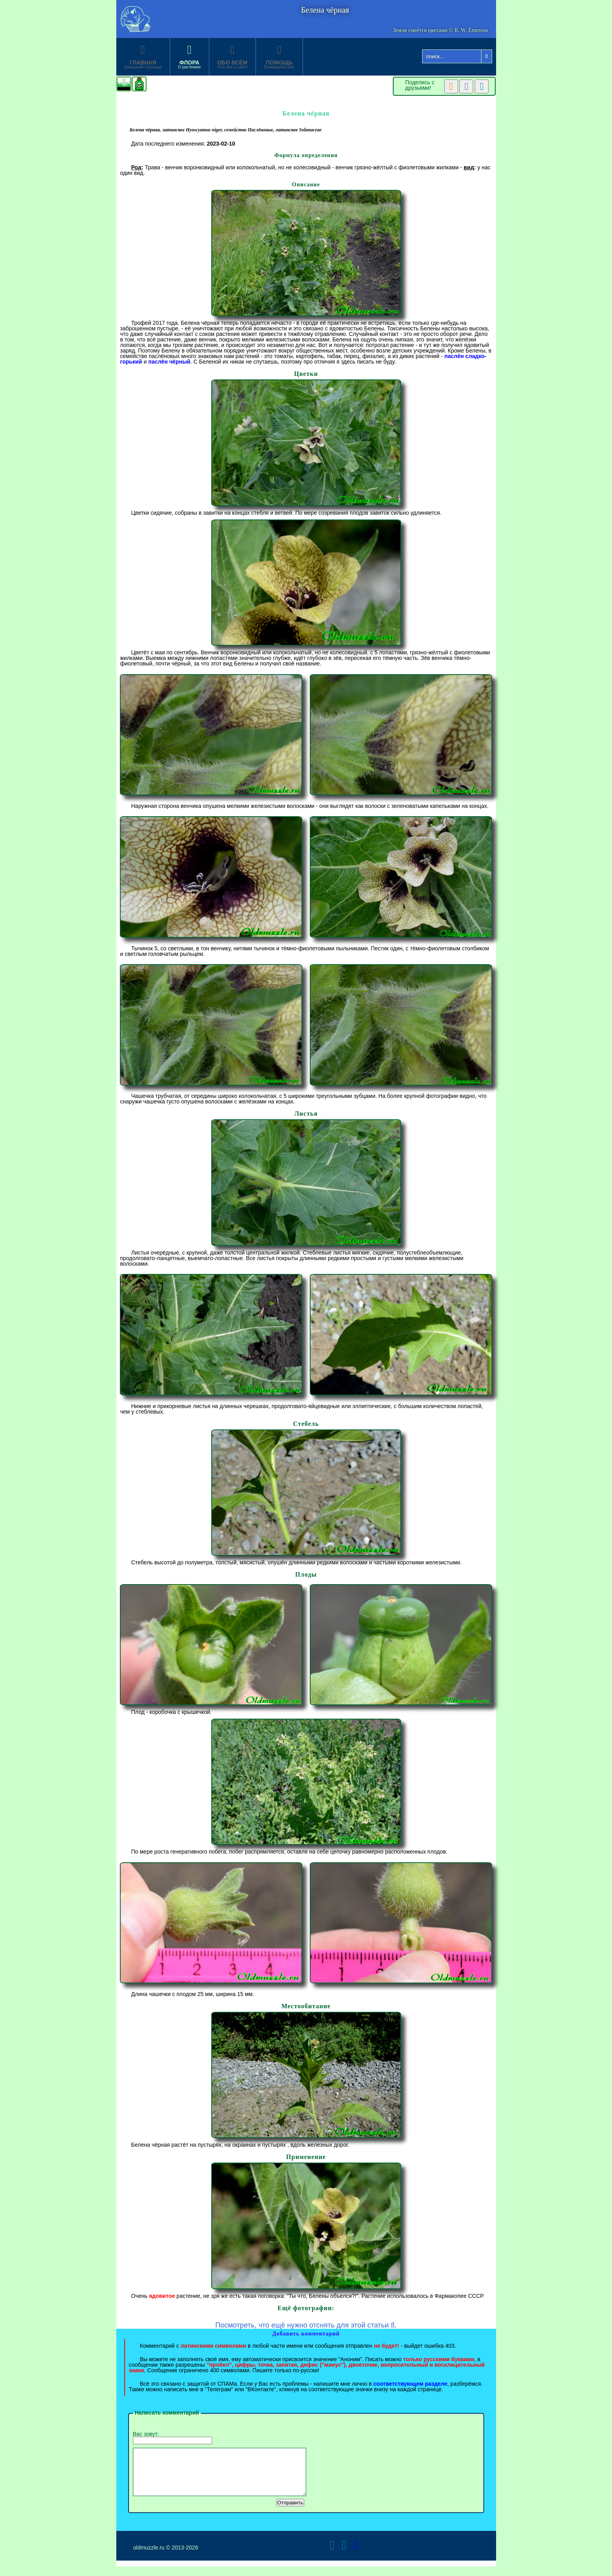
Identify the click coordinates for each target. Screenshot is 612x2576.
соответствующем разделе (410, 2384)
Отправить (290, 2512)
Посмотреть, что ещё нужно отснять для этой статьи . (306, 2325)
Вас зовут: (172, 2437)
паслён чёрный (169, 361)
